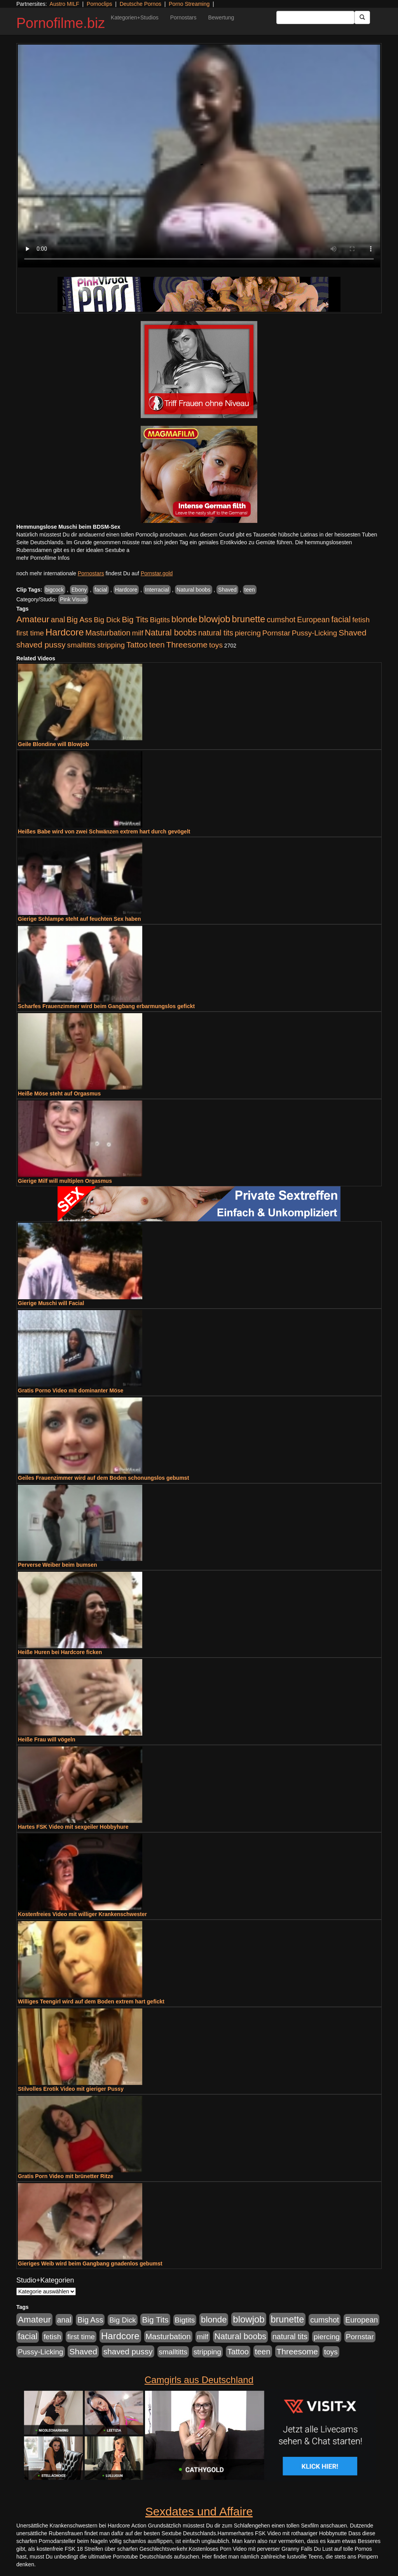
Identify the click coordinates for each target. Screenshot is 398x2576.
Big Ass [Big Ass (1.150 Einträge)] (79, 619)
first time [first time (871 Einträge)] (30, 633)
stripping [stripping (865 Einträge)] (111, 645)
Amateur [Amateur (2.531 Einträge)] (32, 619)
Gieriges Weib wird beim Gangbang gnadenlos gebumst (90, 2263)
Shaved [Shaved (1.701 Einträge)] (353, 632)
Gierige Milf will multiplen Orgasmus (65, 1181)
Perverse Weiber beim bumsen (57, 1565)
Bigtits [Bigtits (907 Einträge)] (160, 620)
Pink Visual (73, 599)
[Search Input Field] (315, 17)
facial (100, 590)
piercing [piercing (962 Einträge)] (248, 633)
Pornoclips (99, 4)
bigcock (54, 590)
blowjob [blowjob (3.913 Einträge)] (214, 619)
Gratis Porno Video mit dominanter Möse (70, 1390)
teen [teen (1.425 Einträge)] (157, 644)
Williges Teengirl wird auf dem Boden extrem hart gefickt (91, 2001)
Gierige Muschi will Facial (51, 1303)
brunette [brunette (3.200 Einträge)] (248, 619)
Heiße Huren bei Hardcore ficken (60, 1652)
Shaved (227, 590)
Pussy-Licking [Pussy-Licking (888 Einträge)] (314, 633)
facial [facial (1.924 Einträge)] (341, 619)
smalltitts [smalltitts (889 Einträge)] (81, 645)
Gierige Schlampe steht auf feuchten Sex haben (79, 919)
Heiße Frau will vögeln (46, 1739)
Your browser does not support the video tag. (199, 156)
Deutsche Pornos (140, 4)
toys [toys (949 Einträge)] (216, 645)
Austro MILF (64, 4)
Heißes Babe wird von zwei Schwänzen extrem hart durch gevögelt (104, 831)
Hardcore (126, 590)
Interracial (157, 590)
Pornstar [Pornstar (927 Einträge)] (276, 633)
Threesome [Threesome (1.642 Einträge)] (187, 644)
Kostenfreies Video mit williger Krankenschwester (82, 1914)
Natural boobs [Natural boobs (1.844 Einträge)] (171, 632)
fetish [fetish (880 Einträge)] (361, 620)
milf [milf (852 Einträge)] (137, 633)
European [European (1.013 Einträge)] (313, 619)
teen (249, 590)
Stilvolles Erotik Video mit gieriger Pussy (71, 2089)
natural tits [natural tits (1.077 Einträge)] (215, 632)
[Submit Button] (362, 17)
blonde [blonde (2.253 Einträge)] (184, 619)
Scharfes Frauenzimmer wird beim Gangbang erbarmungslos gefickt (106, 1006)
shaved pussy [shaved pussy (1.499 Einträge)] (41, 644)
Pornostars (183, 17)
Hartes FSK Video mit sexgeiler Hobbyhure (73, 1827)
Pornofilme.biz (60, 23)
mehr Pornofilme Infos (43, 558)
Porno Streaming (189, 4)
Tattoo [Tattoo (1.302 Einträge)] (137, 645)
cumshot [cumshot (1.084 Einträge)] (281, 619)
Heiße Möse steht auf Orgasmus (59, 1093)
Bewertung (221, 17)
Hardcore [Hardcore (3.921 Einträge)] (64, 632)
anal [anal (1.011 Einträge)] (58, 619)
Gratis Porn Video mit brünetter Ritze (65, 2176)
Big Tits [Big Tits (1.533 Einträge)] (135, 619)
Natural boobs (193, 590)
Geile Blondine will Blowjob (53, 744)
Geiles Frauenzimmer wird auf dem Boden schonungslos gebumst (103, 1478)
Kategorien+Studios (135, 17)
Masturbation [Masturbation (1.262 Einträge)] (108, 632)
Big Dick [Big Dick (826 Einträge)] (107, 620)
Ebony (79, 590)
